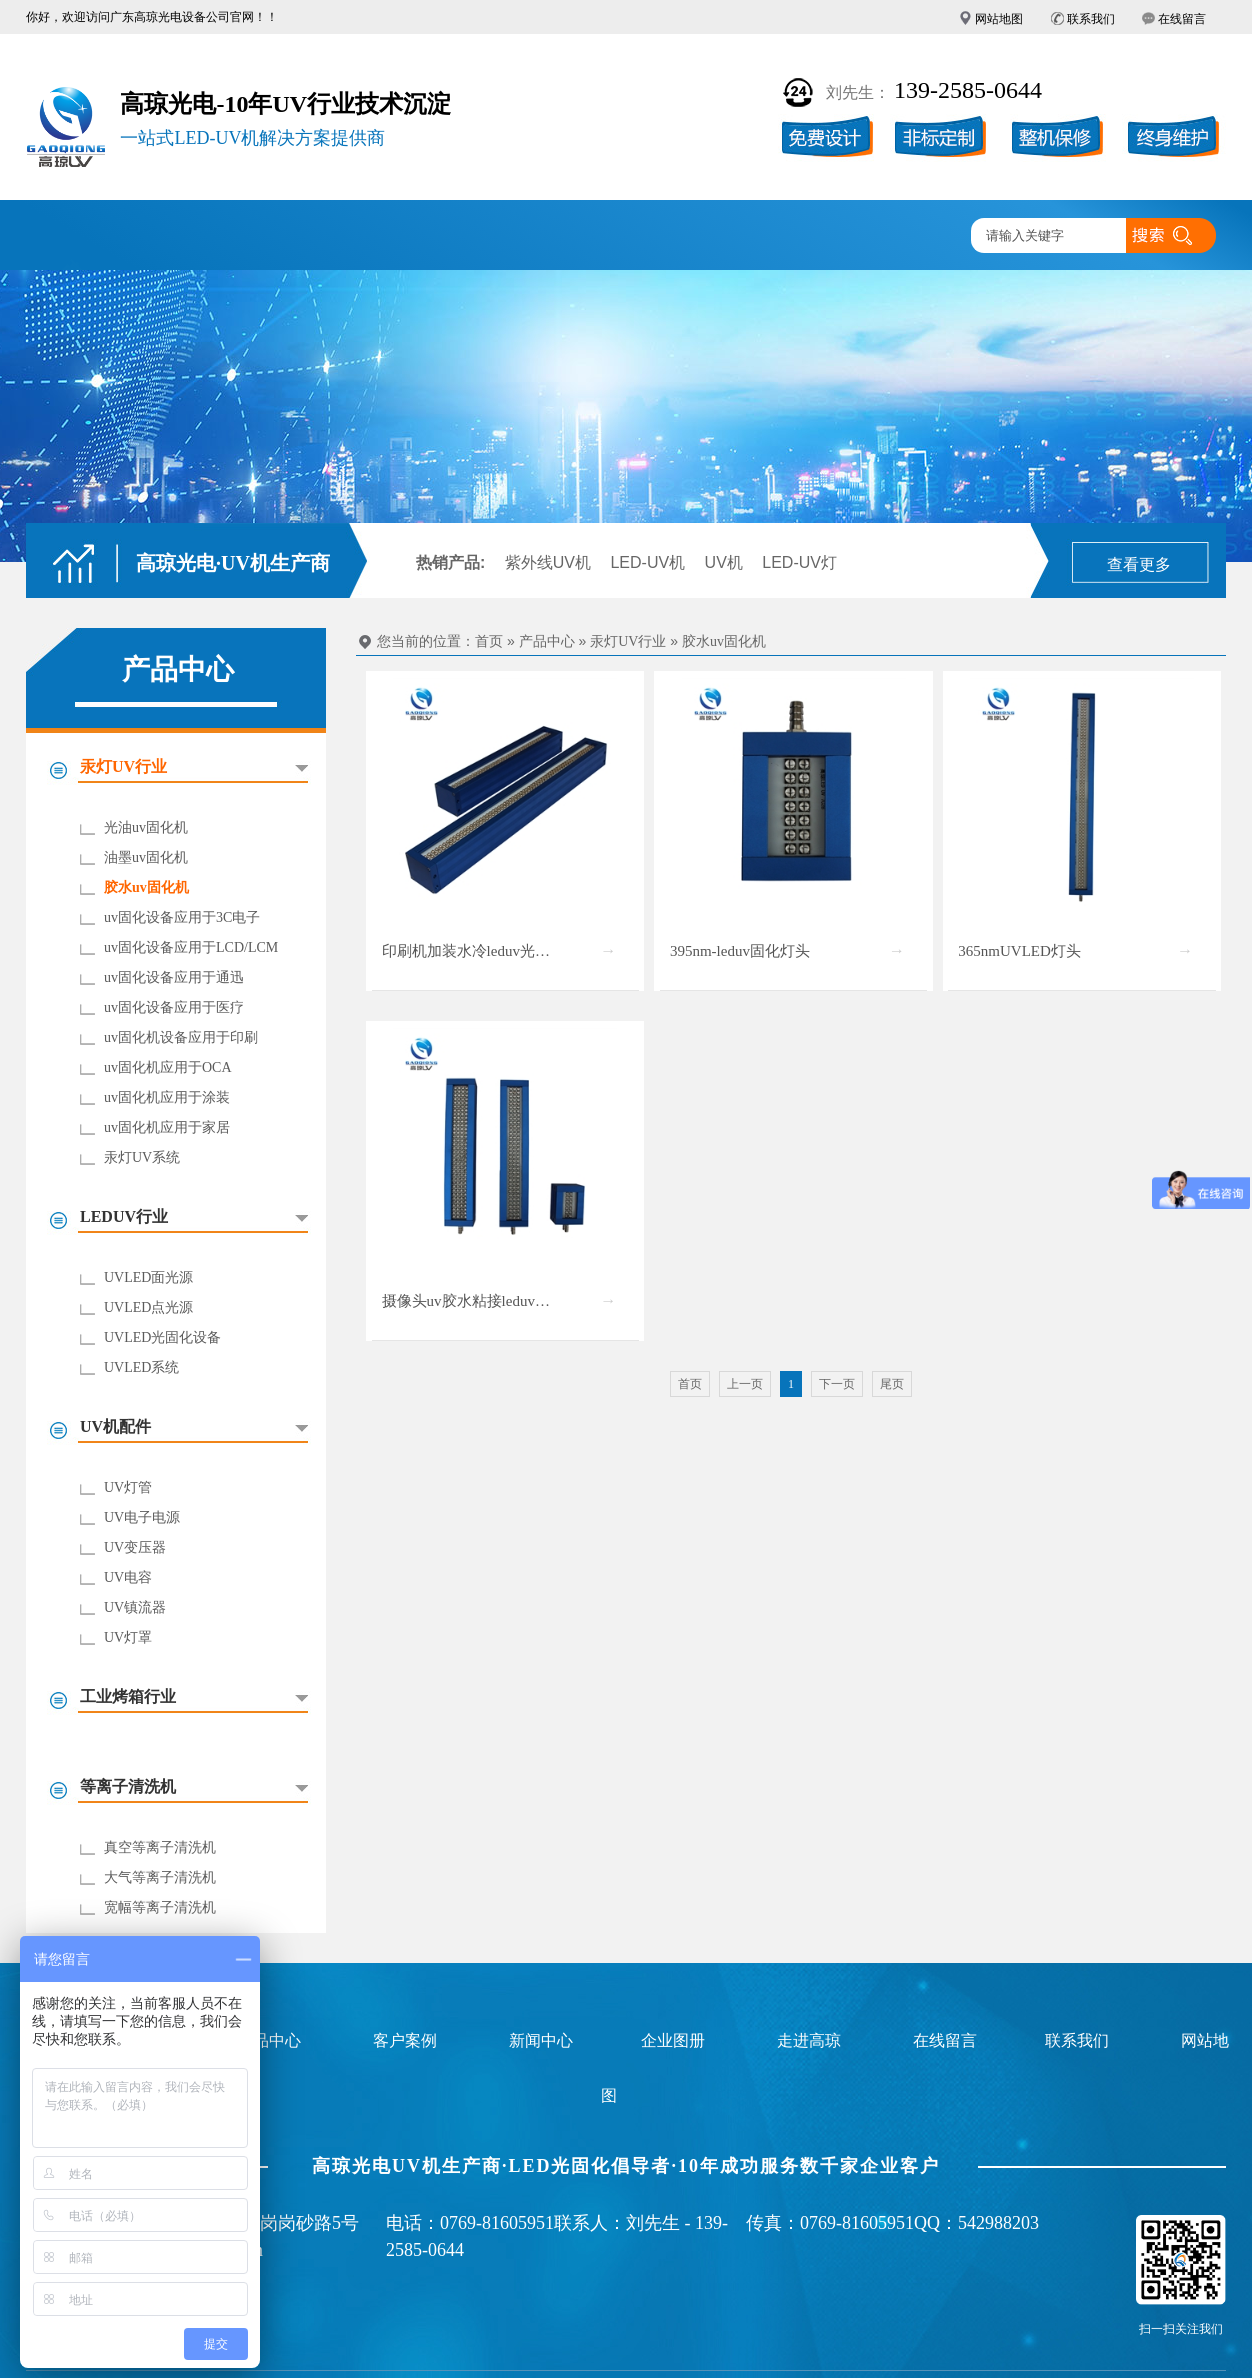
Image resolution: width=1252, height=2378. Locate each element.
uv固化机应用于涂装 (167, 1097)
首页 (489, 641)
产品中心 (319, 236)
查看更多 (1139, 564)
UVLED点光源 (148, 1307)
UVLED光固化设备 (162, 1337)
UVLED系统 (141, 1367)
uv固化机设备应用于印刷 (181, 1037)
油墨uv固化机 (146, 857)
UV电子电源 (142, 1517)
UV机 (724, 562)
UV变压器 (135, 1547)
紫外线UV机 (548, 562)
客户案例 (436, 236)
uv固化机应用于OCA (168, 1067)
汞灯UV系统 (142, 1157)
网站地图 (999, 19)
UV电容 (128, 1577)
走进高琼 (787, 236)
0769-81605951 (497, 2223)
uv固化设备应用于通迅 (174, 977)
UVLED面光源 (148, 1277)
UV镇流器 (135, 1607)
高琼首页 (85, 236)
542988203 (998, 2223)
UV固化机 (201, 236)
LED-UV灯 (799, 562)
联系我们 (1091, 19)
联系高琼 (904, 236)
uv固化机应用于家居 (167, 1127)
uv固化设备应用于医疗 (174, 1007)
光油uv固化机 (146, 827)
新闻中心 (670, 236)
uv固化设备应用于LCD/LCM (191, 947)
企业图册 (553, 236)
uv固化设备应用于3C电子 (182, 917)
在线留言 (1182, 19)
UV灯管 (128, 1487)
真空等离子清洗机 (160, 1847)
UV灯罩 (128, 1637)
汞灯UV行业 (628, 641)
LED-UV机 (647, 562)
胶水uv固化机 (146, 887)
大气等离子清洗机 (160, 1877)
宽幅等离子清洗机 (160, 1907)
